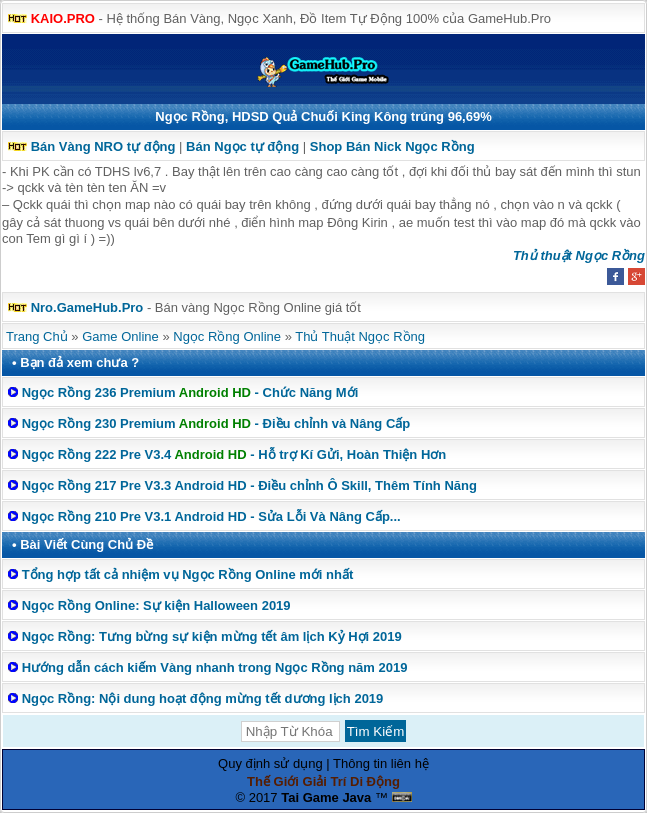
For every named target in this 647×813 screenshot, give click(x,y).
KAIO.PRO (63, 18)
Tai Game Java (326, 797)
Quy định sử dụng (270, 763)
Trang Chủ (37, 336)
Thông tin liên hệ (381, 763)
